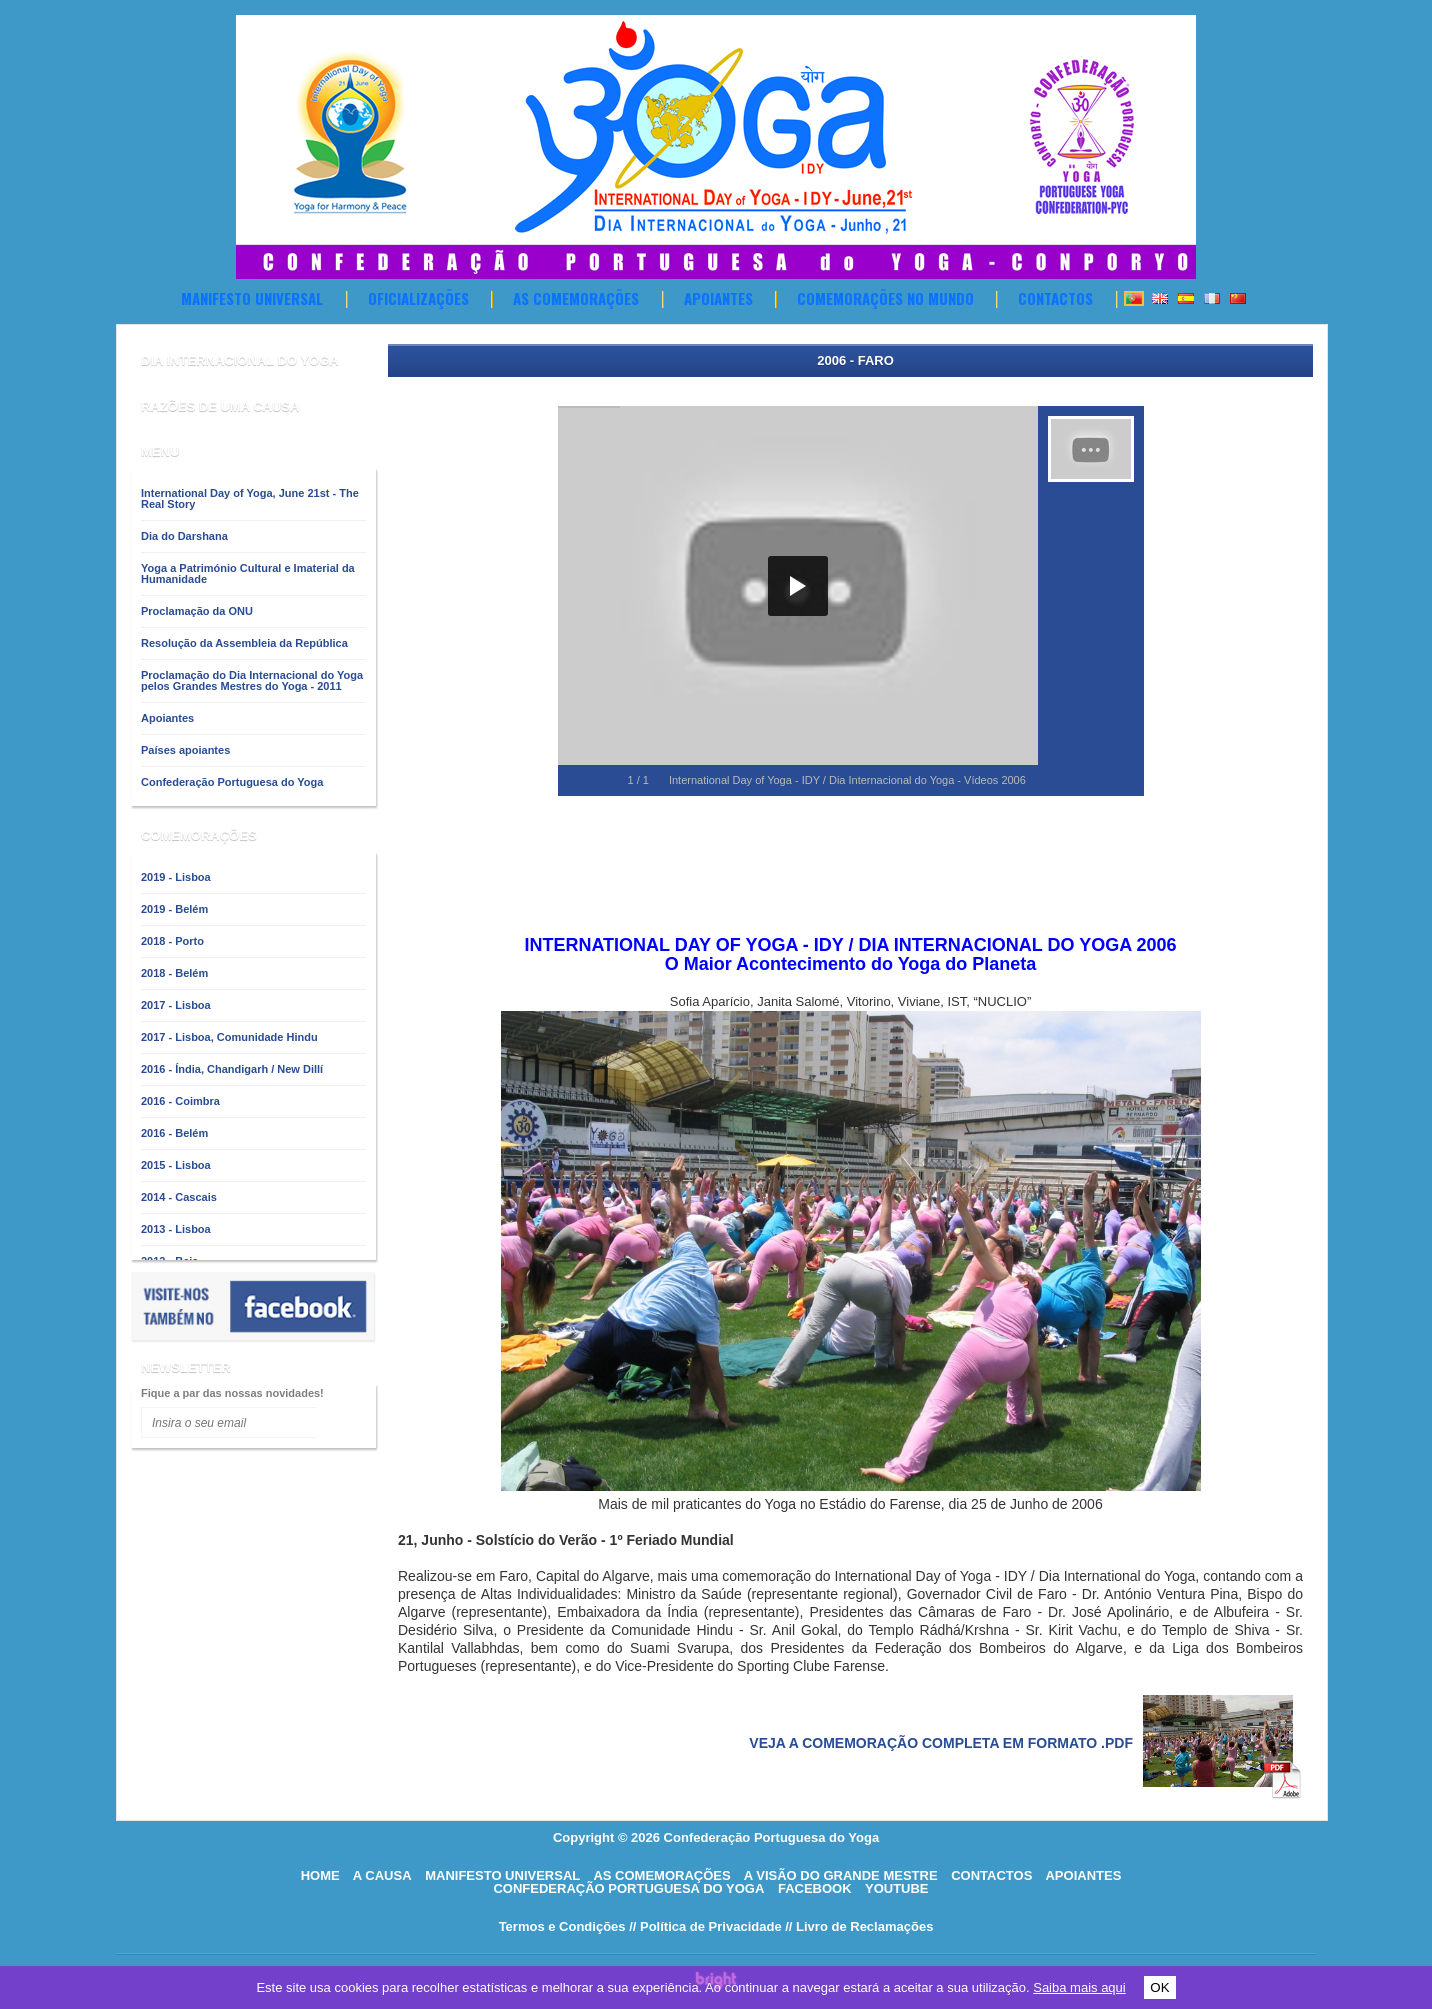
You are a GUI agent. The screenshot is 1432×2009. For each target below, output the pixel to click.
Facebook (815, 1888)
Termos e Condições (562, 1926)
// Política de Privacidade (705, 1926)
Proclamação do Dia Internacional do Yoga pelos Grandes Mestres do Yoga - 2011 (252, 680)
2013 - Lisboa (176, 1229)
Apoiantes (718, 298)
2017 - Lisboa (176, 1005)
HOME (320, 1875)
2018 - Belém (174, 973)
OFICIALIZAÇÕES (418, 298)
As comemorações (576, 298)
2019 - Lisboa (176, 877)
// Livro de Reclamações (859, 1926)
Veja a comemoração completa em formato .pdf (941, 1743)
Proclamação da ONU (197, 611)
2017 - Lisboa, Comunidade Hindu (229, 1037)
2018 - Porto (172, 941)
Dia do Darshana (184, 536)
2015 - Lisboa (176, 1165)
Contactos (1055, 298)
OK (1159, 1987)
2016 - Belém (174, 1133)
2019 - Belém (174, 909)
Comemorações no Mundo (885, 298)
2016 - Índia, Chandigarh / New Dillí (232, 1069)
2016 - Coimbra (180, 1101)
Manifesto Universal (252, 298)
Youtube (897, 1888)
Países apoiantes (185, 750)
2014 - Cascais (179, 1197)
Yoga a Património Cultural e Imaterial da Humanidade (248, 573)
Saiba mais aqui (1079, 1987)
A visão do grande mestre (841, 1875)
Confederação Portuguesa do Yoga (232, 782)
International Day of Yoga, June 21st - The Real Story (250, 498)
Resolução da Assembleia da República (244, 643)
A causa (382, 1875)
